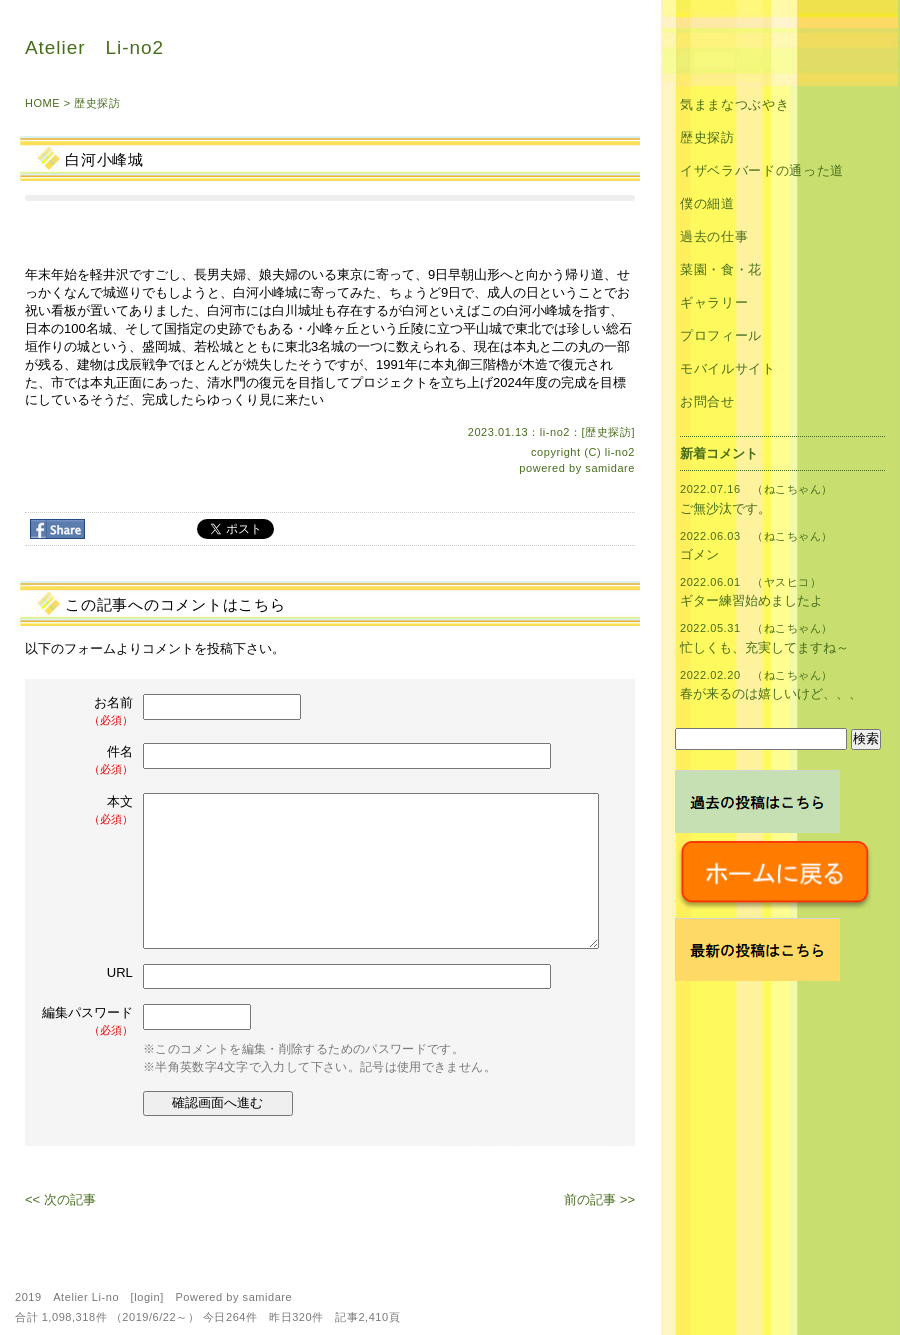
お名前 (89, 711)
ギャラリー (714, 302)
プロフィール (721, 335)
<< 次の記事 (60, 1199)
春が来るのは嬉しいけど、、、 (771, 693)
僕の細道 (707, 203)
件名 (89, 760)
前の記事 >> (599, 1199)
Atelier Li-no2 (94, 47)
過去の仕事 (714, 236)
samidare (610, 468)
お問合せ (707, 401)
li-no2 (620, 452)
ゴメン (699, 554)
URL (120, 972)
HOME (42, 103)
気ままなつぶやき (734, 104)
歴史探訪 (97, 103)
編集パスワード (87, 1021)
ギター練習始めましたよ (751, 600)
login (147, 1297)
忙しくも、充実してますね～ (764, 647)
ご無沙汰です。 (725, 508)
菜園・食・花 (721, 269)
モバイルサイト (728, 368)
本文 (89, 810)
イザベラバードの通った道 (762, 170)
